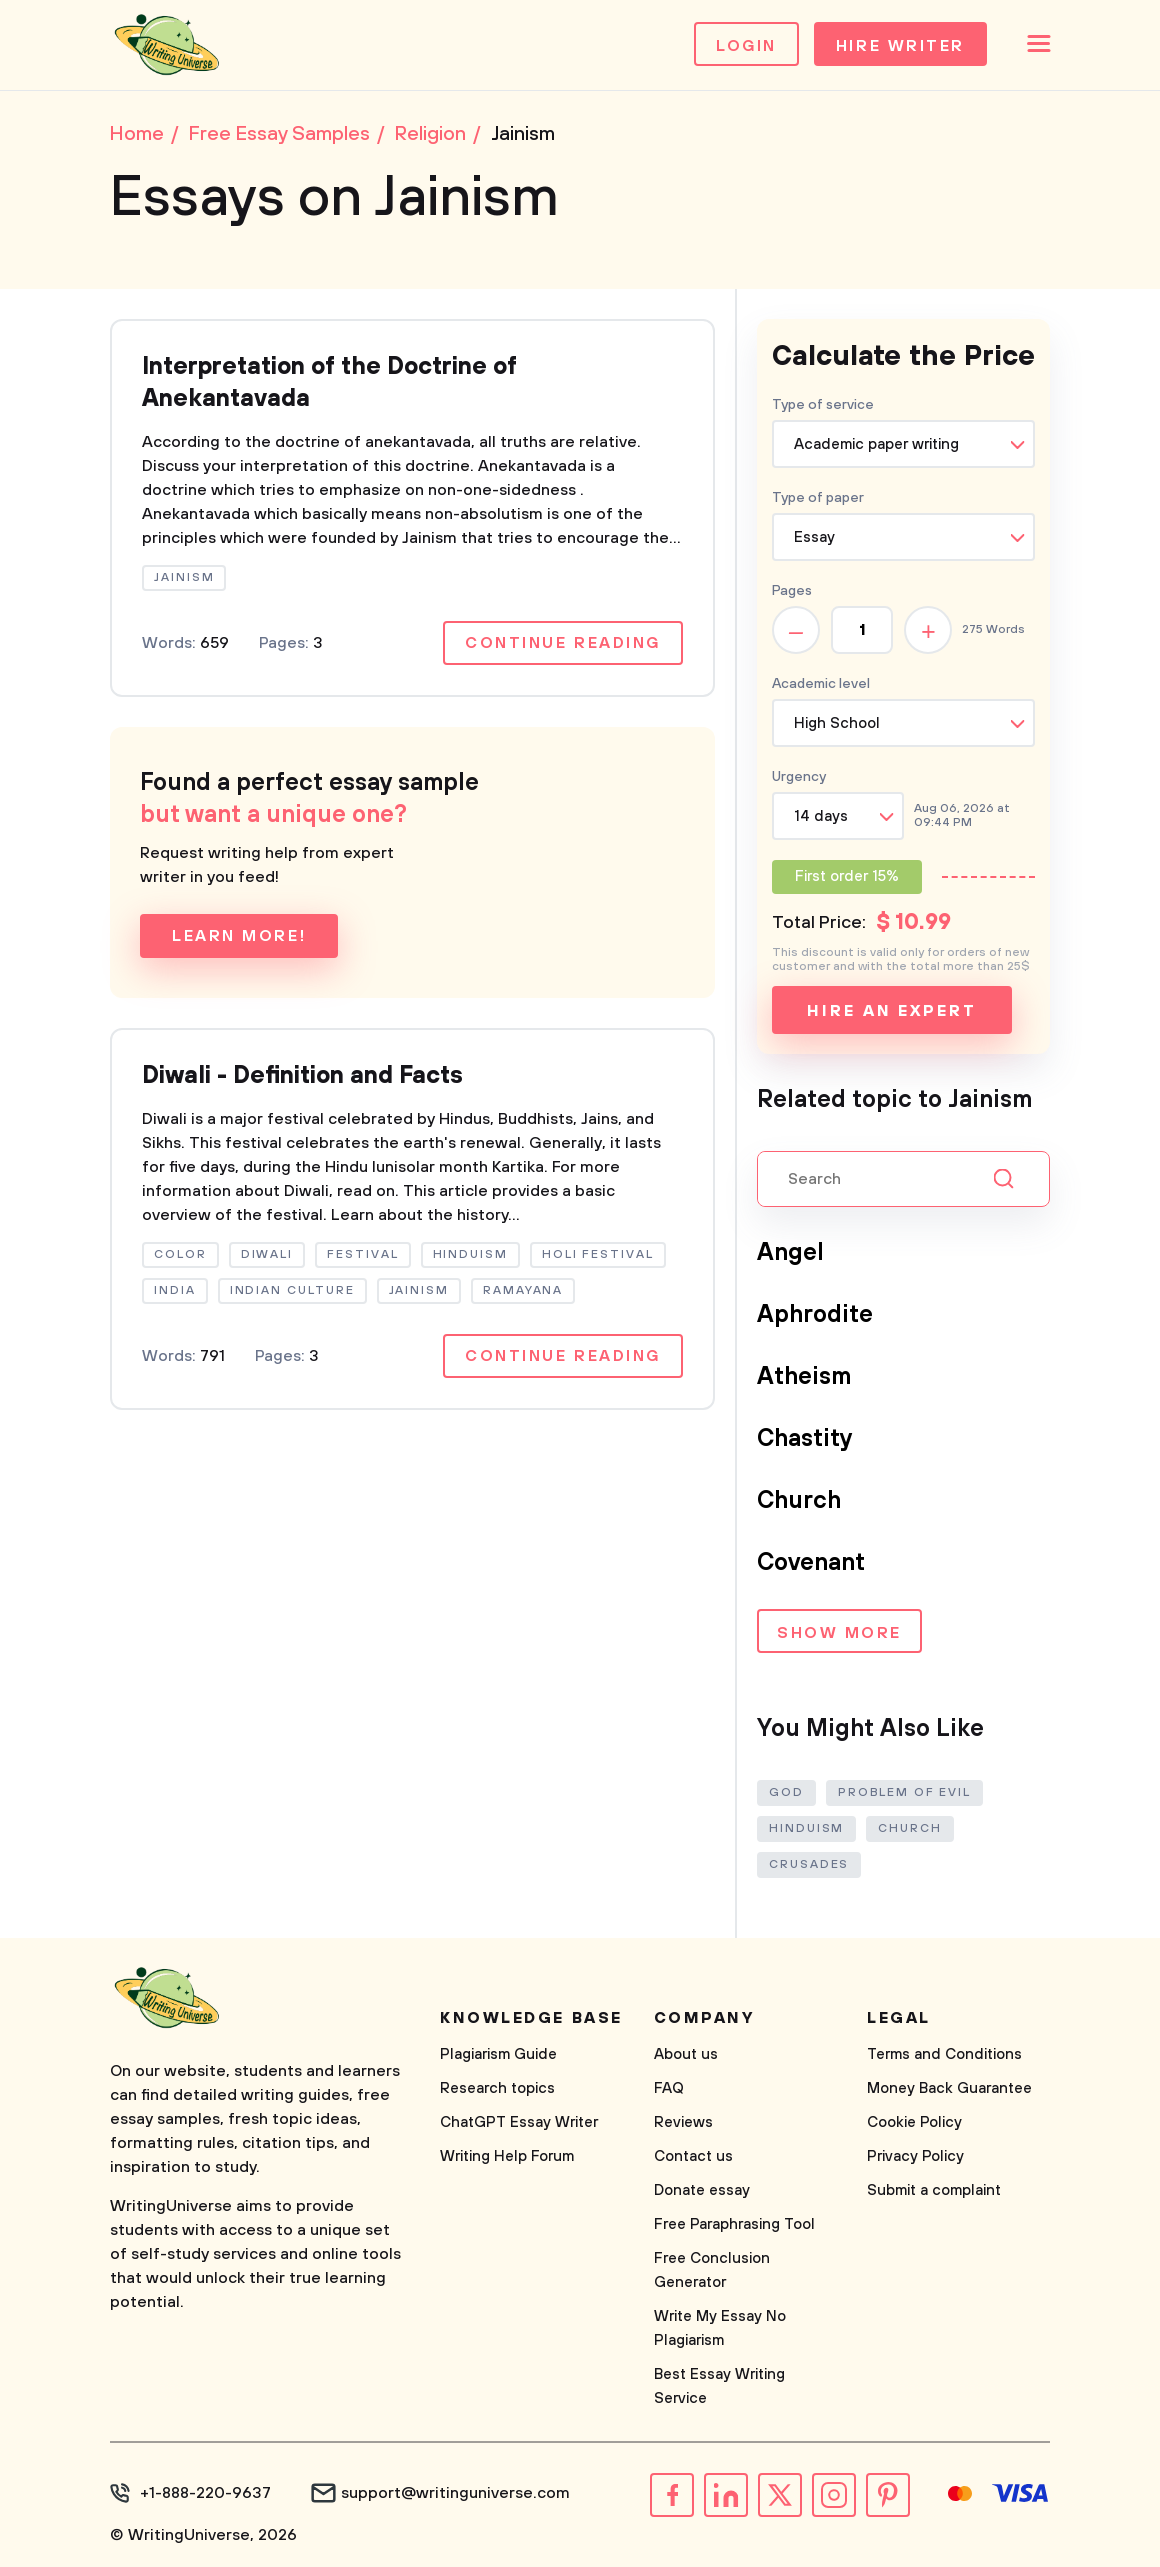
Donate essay (702, 2190)
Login (746, 46)
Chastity (805, 1439)
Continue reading (563, 643)
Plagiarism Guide (498, 2054)
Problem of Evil (904, 1792)
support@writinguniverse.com (455, 2493)
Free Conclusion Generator (712, 2270)
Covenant (811, 1563)
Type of (818, 498)
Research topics (497, 2088)
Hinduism (806, 1828)
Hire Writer (900, 46)
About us (686, 2054)
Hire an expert (891, 1011)
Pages (792, 591)
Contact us (693, 2156)
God (786, 1792)
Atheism (804, 1377)
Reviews (683, 2122)
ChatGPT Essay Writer (519, 2122)
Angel (790, 1253)
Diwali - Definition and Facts (302, 1076)
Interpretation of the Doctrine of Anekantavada (329, 383)
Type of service (823, 405)
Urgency (799, 777)
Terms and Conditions (944, 2054)
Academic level (821, 684)
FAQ (669, 2088)
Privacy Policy (915, 2156)
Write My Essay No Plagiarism (720, 2328)
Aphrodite (815, 1315)
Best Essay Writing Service (719, 2386)
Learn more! (239, 936)
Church (799, 1501)
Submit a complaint (934, 2190)
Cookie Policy (914, 2122)
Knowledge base (531, 2018)
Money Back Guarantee (949, 2088)
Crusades (809, 1864)
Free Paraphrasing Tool (734, 2224)
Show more (839, 1633)
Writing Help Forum (507, 2156)
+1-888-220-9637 (205, 2493)
